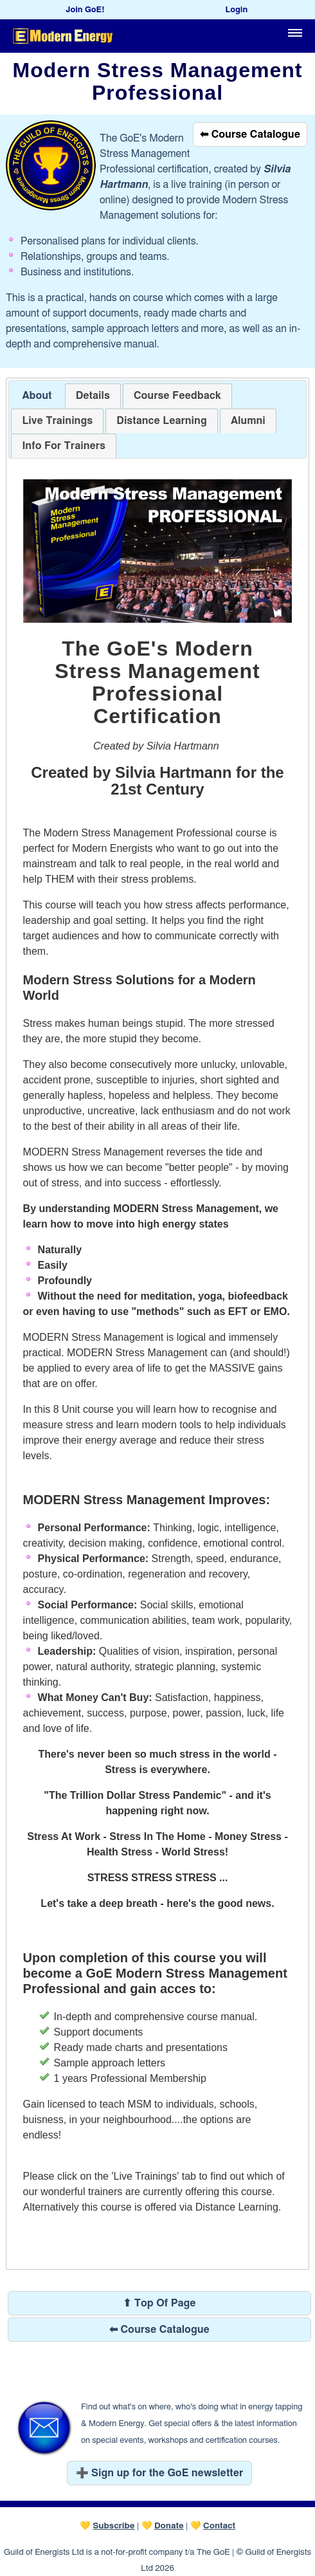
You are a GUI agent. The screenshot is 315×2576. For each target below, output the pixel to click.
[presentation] (177, 396)
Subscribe (113, 2525)
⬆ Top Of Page (159, 2303)
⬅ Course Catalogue (250, 134)
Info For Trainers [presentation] (63, 446)
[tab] (36, 396)
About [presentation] (36, 396)
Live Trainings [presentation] (57, 421)
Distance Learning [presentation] (161, 421)
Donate (169, 2525)
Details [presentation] (93, 396)
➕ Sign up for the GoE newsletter (160, 2473)
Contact (219, 2525)
